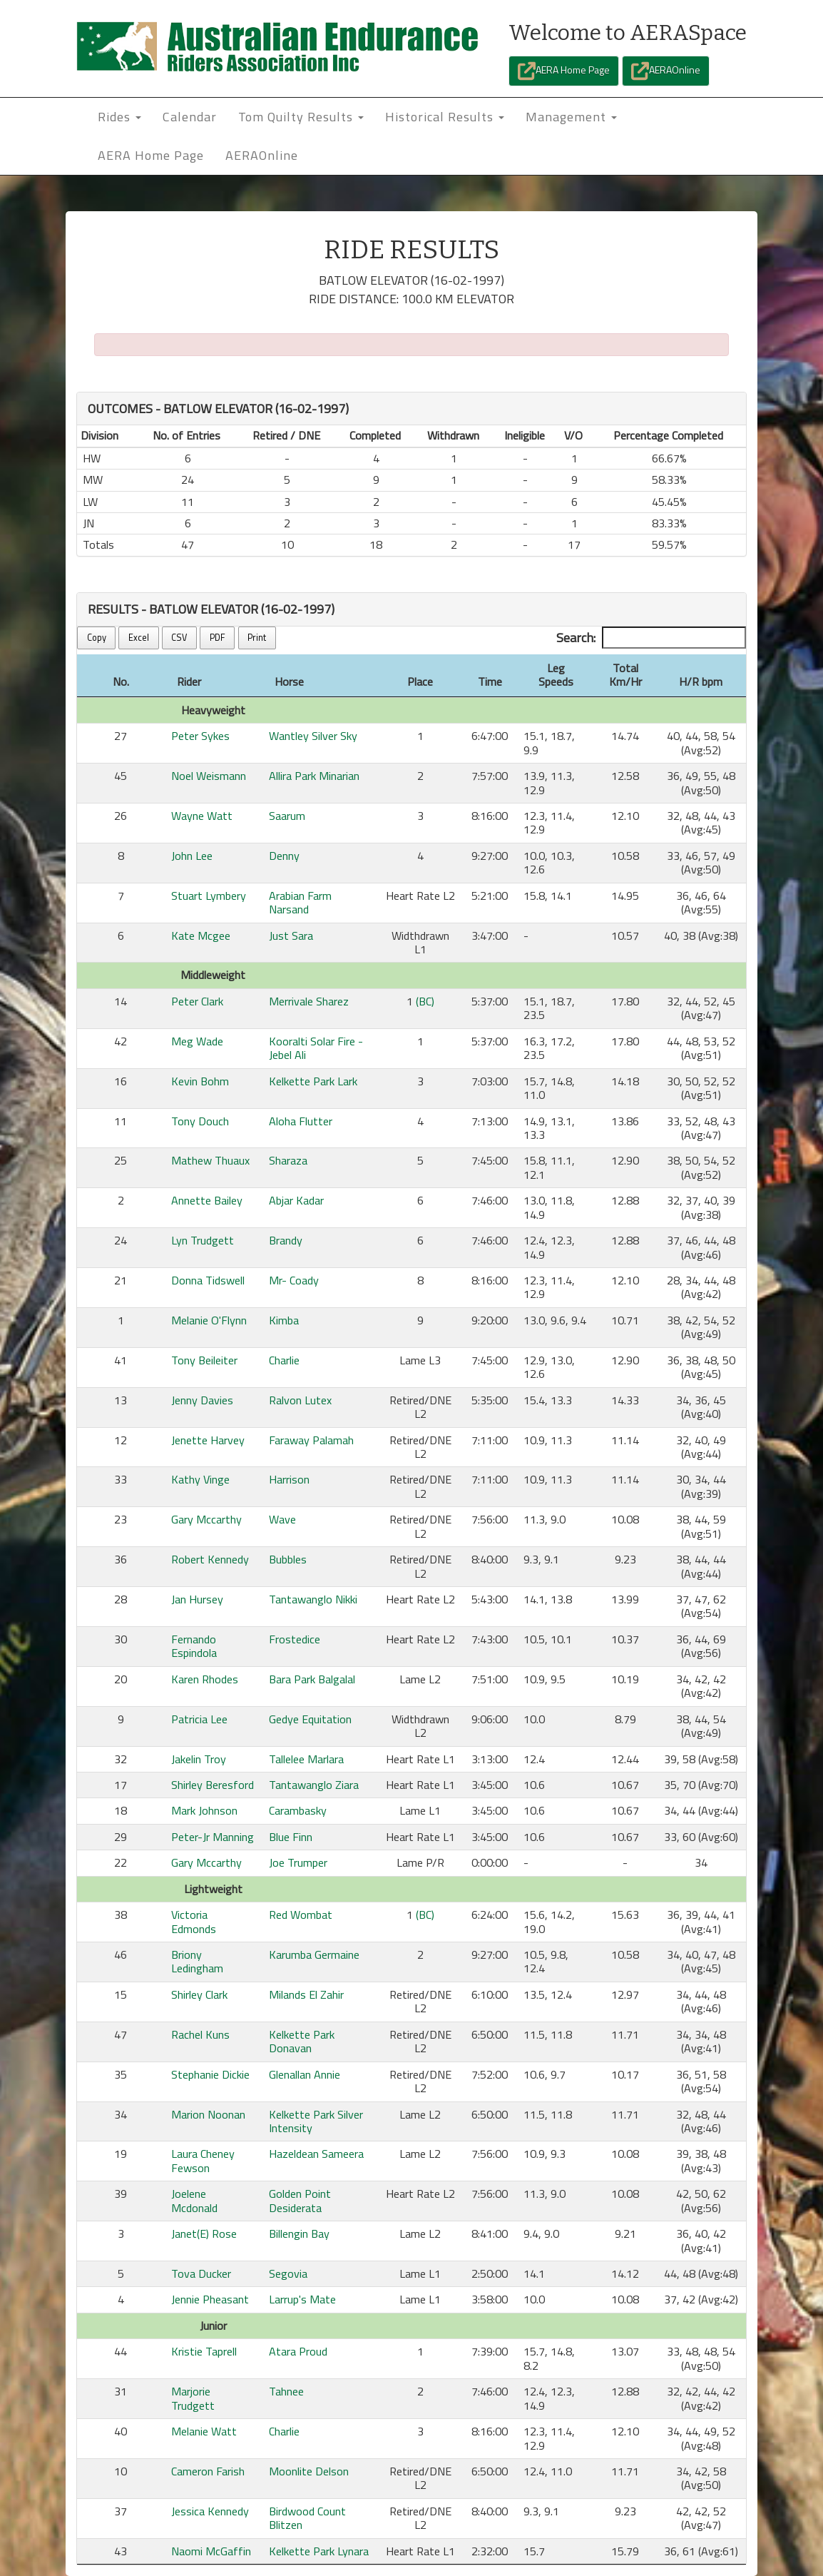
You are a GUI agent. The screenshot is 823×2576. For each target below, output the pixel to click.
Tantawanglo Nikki (313, 1599)
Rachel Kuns (200, 2034)
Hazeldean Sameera (316, 2153)
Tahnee (286, 2391)
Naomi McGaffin (211, 2551)
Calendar (190, 116)
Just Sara (291, 935)
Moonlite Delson (309, 2471)
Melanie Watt (204, 2431)
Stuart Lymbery (208, 895)
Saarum (287, 815)
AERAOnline (665, 71)
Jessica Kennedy (210, 2511)
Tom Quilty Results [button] (301, 116)
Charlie (284, 1360)
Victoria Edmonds (193, 1921)
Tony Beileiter (204, 1360)
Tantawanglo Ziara (314, 1784)
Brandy (285, 1240)
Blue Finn (290, 1836)
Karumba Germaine (314, 1954)
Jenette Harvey (208, 1440)
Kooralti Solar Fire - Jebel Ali (316, 1048)
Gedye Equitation (310, 1719)
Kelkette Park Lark (313, 1081)
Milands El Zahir (306, 1994)
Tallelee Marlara (306, 1759)
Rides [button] (119, 116)
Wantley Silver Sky (313, 735)
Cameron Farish (208, 2471)
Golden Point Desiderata (300, 2200)
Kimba (284, 1320)
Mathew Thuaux (210, 1160)
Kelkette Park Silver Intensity (316, 2121)
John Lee (192, 855)
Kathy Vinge (200, 1479)
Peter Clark (197, 1001)
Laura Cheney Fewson (203, 2160)
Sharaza (288, 1160)
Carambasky (298, 1810)
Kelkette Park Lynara (319, 2551)
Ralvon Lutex (300, 1400)
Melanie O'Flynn (209, 1320)
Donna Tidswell (208, 1280)
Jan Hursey (197, 1599)
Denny (284, 855)
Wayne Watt (201, 815)
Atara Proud (298, 2351)
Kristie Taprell (204, 2351)
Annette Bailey (206, 1200)
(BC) (425, 1001)
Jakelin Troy (198, 1759)
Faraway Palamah (311, 1440)
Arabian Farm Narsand (300, 902)
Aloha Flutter (300, 1121)
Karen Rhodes (204, 1679)
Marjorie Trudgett (193, 2398)
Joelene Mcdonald (194, 2200)
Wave (282, 1519)
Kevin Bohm (200, 1081)
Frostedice (294, 1639)
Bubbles (288, 1559)
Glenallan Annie (304, 2074)
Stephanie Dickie (210, 2074)
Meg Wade (197, 1041)
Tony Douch (200, 1121)
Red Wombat (300, 1914)
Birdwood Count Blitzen (307, 2518)
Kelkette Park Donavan (301, 2041)
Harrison (289, 1479)
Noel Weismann (208, 775)
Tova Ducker (201, 2273)
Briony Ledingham (197, 1961)
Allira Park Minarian (314, 775)
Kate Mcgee (200, 935)
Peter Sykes (200, 735)
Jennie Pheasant (210, 2299)
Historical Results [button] (444, 116)
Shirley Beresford (212, 1784)
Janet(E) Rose (204, 2233)
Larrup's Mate (302, 2299)
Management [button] (571, 116)
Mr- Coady (294, 1280)
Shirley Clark (199, 1994)
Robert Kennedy (210, 1559)
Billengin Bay (299, 2233)
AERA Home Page (564, 71)
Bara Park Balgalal (312, 1679)
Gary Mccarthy (206, 1519)
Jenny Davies (202, 1400)
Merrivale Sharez (309, 1001)
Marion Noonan (208, 2114)
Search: (651, 638)
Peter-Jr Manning (212, 1836)
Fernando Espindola (194, 1646)
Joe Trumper (298, 1862)
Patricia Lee (199, 1719)
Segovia (288, 2273)
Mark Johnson (204, 1810)
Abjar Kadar (296, 1200)
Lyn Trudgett (202, 1240)
